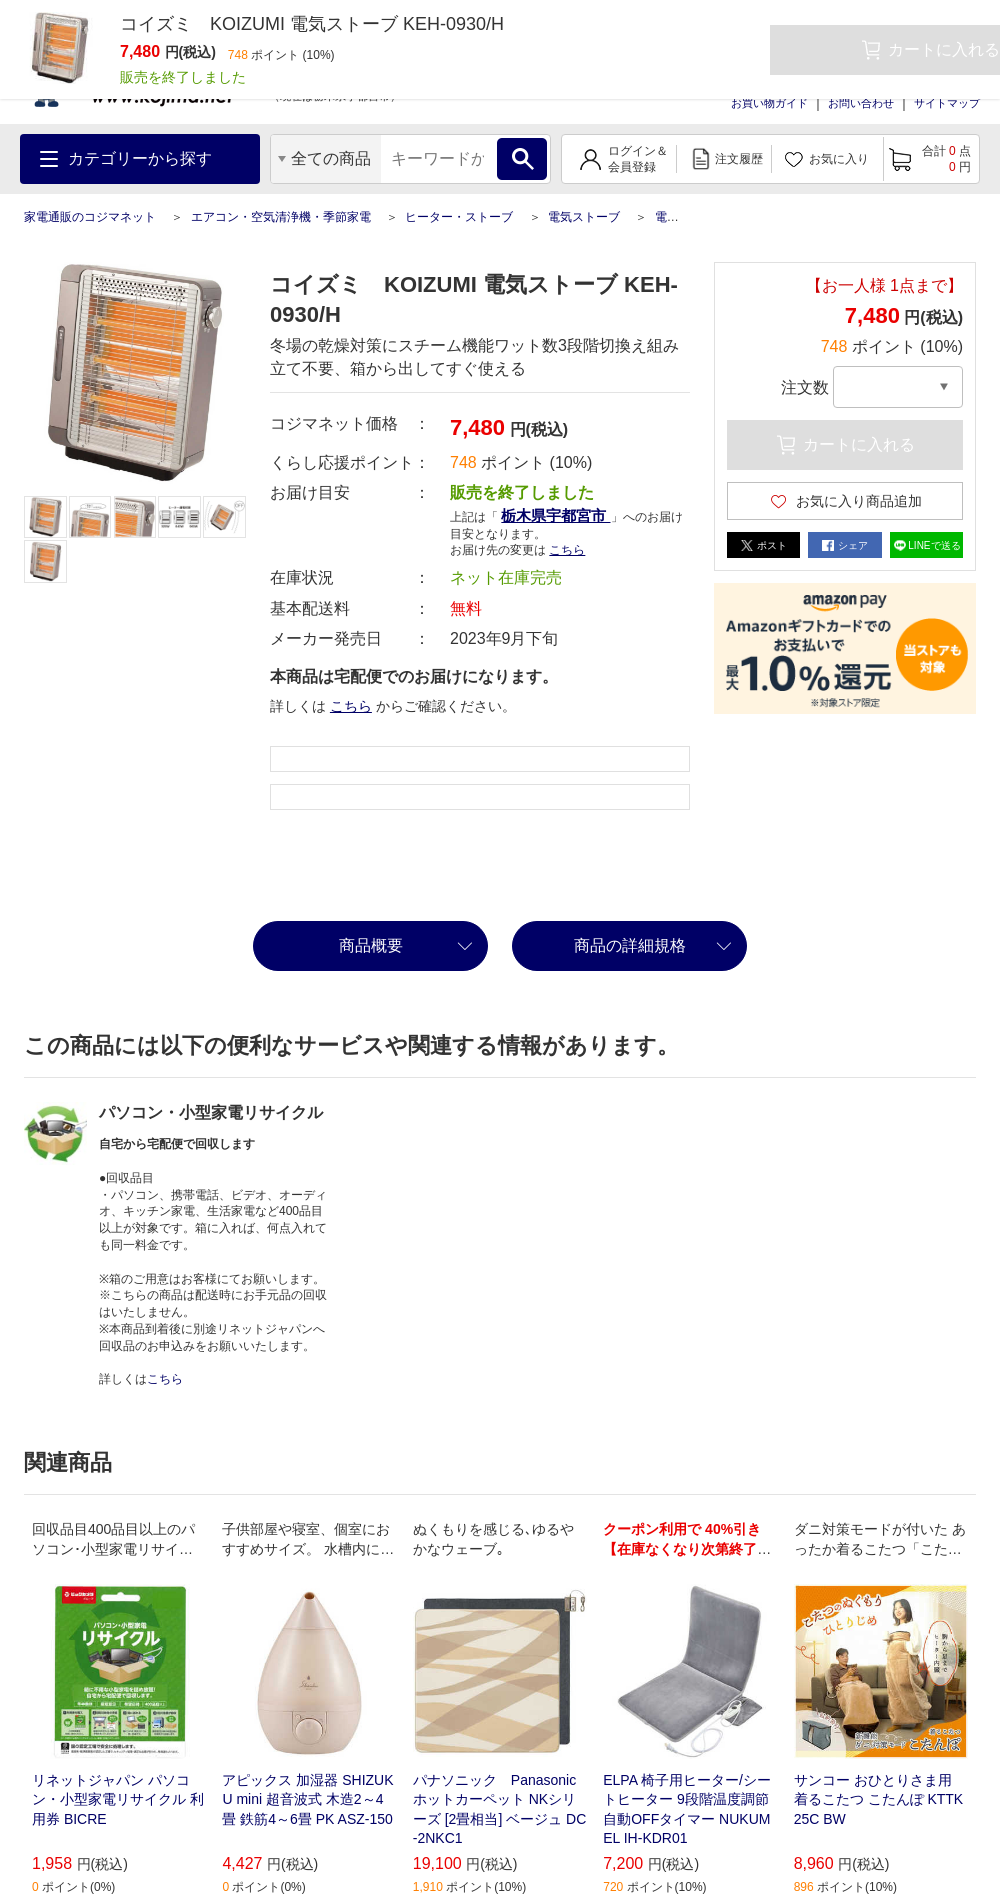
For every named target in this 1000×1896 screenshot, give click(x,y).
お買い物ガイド (769, 103)
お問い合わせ (861, 103)
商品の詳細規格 (630, 945)
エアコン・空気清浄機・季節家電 (281, 217)
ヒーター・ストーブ (459, 217)
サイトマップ (947, 103)
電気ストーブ (584, 217)
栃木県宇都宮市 (555, 515)
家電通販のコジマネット (90, 217)
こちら (567, 550)
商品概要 (371, 945)
